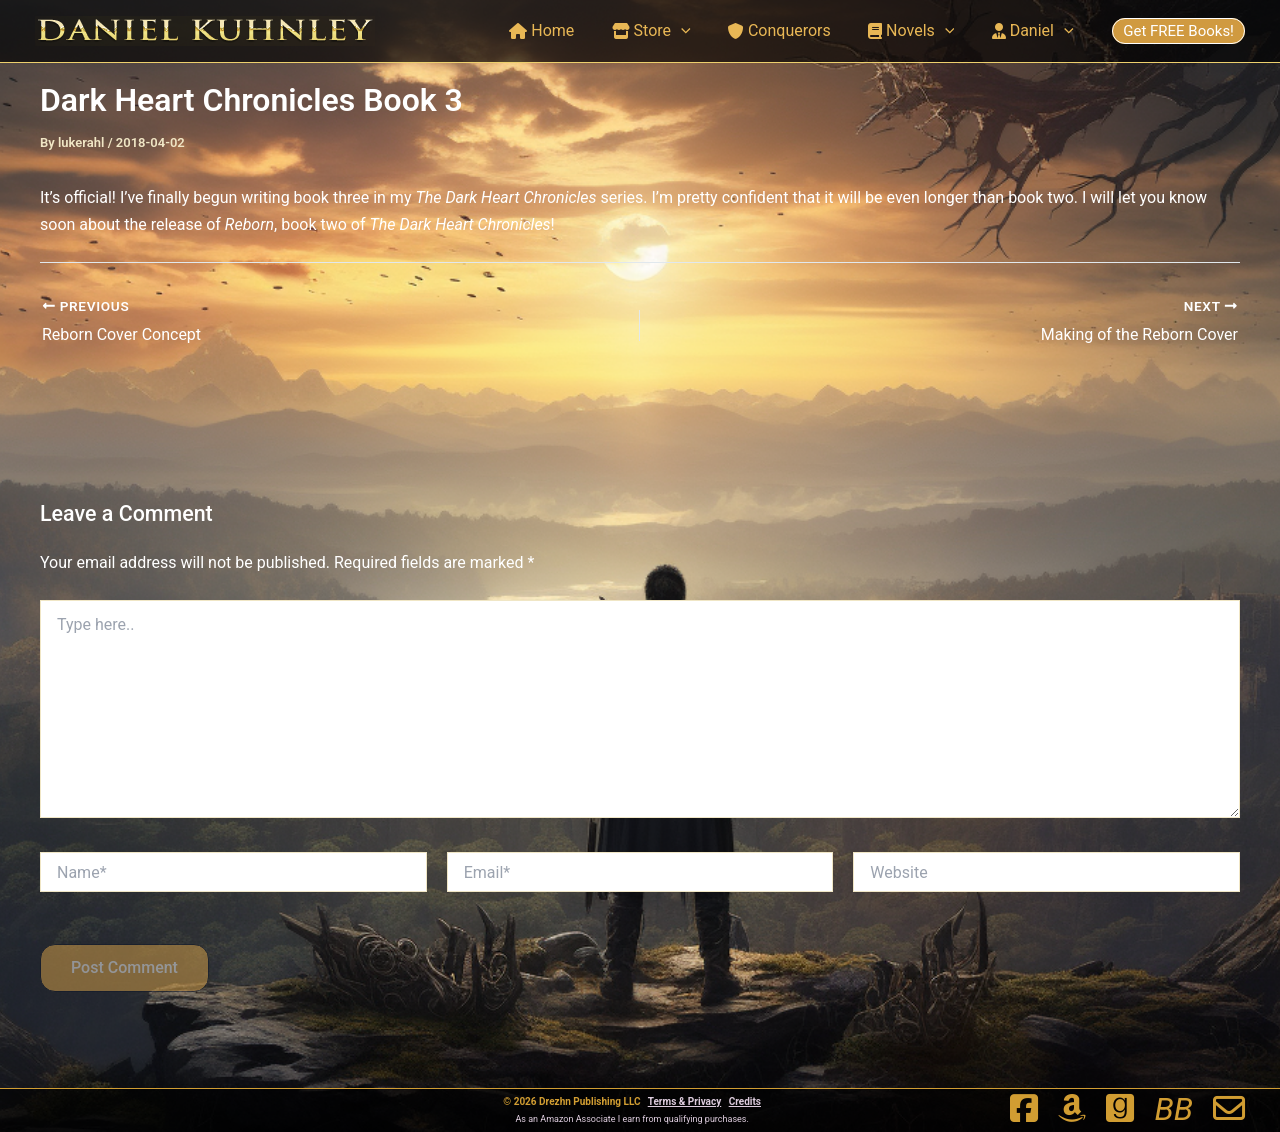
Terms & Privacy (685, 1101)
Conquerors (792, 30)
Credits (745, 1101)
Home (565, 30)
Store (669, 31)
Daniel (1035, 31)
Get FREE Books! (1178, 31)
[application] (700, 31)
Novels (919, 31)
